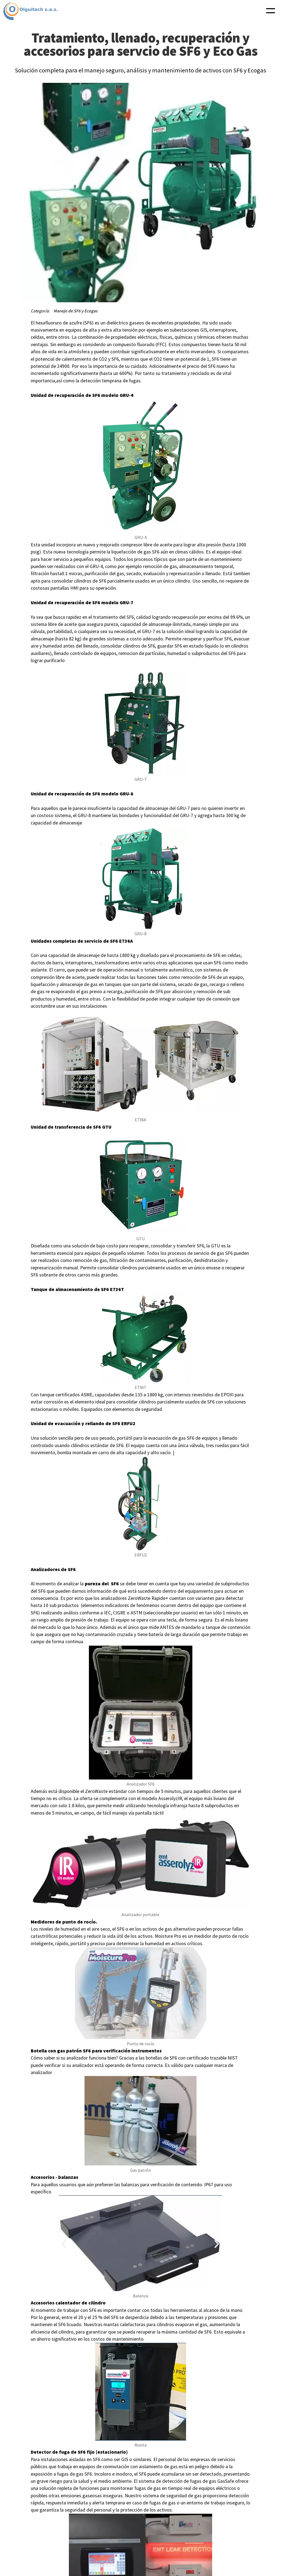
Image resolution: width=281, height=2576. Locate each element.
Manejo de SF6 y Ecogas (75, 310)
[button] (271, 11)
